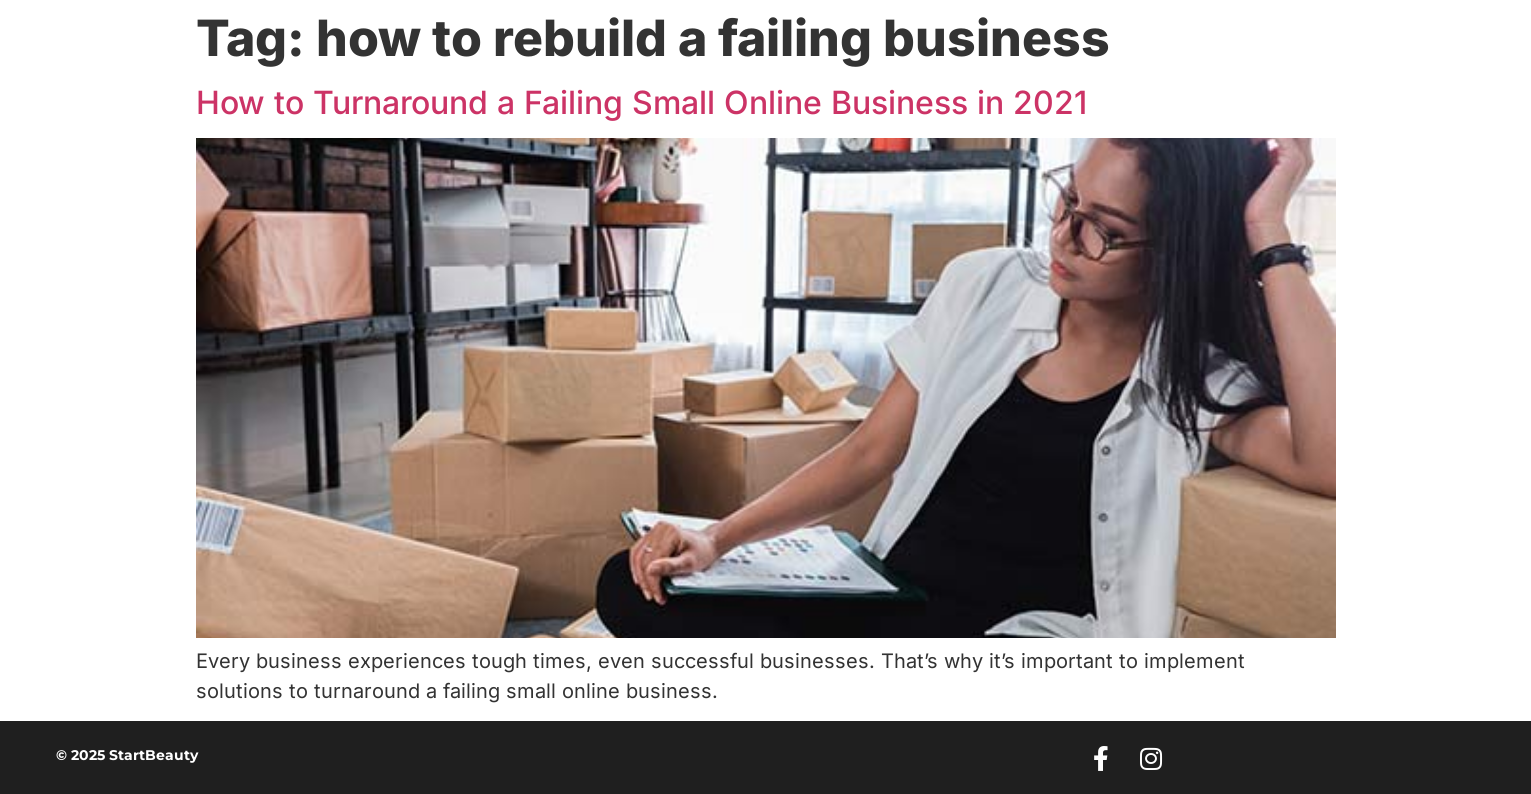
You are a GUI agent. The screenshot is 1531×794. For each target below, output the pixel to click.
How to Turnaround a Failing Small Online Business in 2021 (641, 102)
